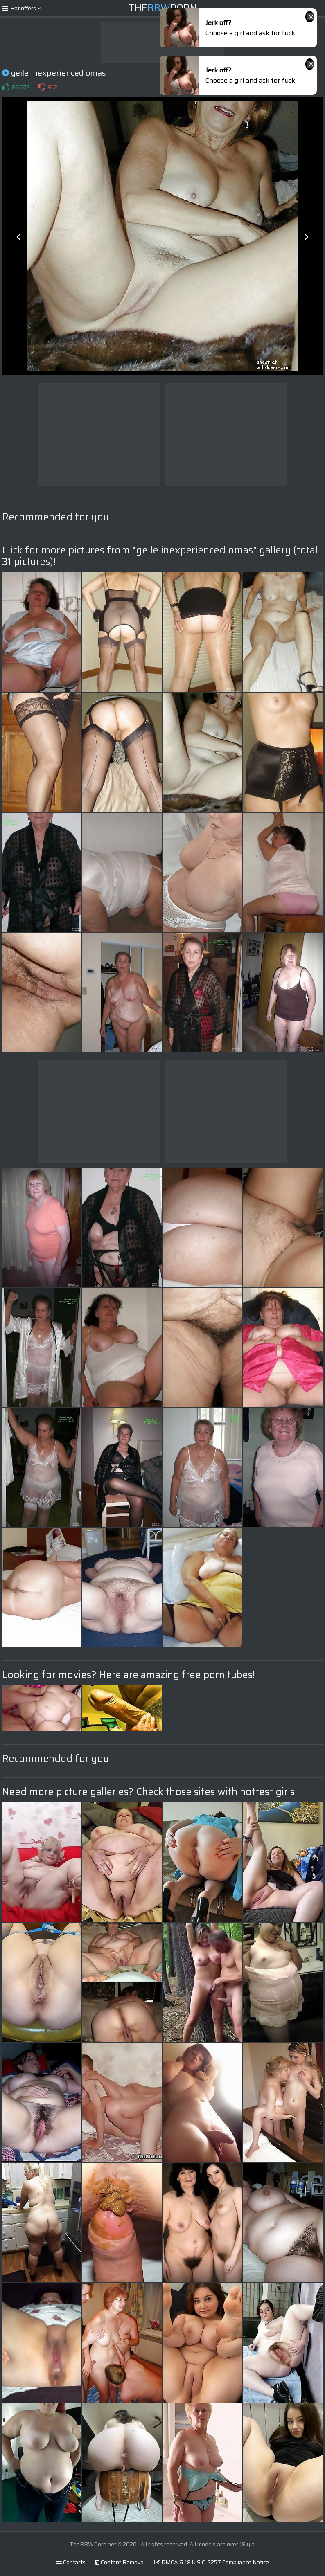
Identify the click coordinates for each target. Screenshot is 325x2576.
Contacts (71, 2562)
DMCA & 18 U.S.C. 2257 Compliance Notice (211, 2562)
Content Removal (120, 2562)
